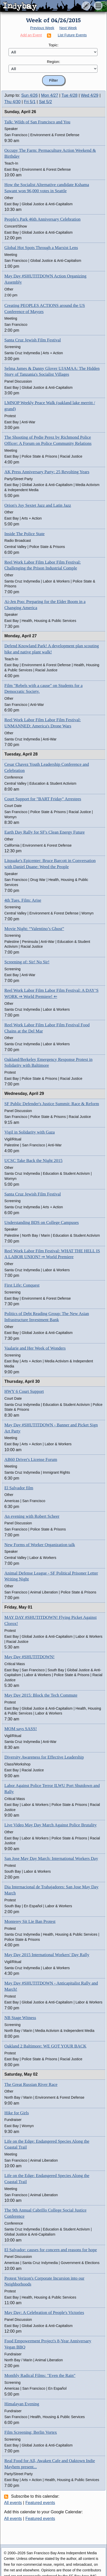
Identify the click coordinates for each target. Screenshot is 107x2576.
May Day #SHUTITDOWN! (29, 1656)
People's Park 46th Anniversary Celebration (42, 219)
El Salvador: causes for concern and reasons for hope (50, 2249)
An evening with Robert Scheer (31, 1516)
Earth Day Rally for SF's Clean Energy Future (44, 832)
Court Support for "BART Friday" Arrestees (42, 798)
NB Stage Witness (20, 2017)
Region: (53, 61)
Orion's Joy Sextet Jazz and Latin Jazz (37, 505)
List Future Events (72, 35)
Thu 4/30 (12, 102)
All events (13, 2502)
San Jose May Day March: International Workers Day (51, 1858)
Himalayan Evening (21, 2403)
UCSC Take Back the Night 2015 (33, 1160)
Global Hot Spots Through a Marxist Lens (41, 247)
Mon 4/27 (49, 95)
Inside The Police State (24, 533)
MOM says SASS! (20, 1728)
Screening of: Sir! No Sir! (27, 962)
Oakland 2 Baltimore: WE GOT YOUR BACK (45, 2046)
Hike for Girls (16, 2112)
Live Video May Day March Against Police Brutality (50, 1825)
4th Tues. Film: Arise (22, 900)
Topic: (53, 45)
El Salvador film (18, 1487)
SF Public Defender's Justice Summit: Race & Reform (51, 1103)
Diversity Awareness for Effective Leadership (44, 1757)
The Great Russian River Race (30, 2084)
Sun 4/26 (29, 95)
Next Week (68, 28)
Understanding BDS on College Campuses (41, 1222)
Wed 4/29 (89, 95)
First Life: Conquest (22, 1285)
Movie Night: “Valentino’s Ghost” (34, 928)
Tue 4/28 (69, 95)
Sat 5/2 (45, 102)
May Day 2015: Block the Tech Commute (40, 1695)
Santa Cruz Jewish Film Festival (32, 340)
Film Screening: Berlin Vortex (30, 2432)
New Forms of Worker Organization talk (39, 1544)
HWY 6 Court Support (24, 1391)
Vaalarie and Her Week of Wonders (35, 1348)
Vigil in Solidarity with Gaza (29, 1132)
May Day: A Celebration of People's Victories (44, 2312)
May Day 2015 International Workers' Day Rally (46, 1954)
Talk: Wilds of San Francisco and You (37, 122)
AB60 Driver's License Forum (30, 1459)
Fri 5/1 (29, 102)
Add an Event (31, 35)
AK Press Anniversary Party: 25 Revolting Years (46, 471)
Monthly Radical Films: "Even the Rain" (39, 2375)
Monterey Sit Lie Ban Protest (29, 1921)
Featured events (40, 2502)
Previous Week (42, 28)
